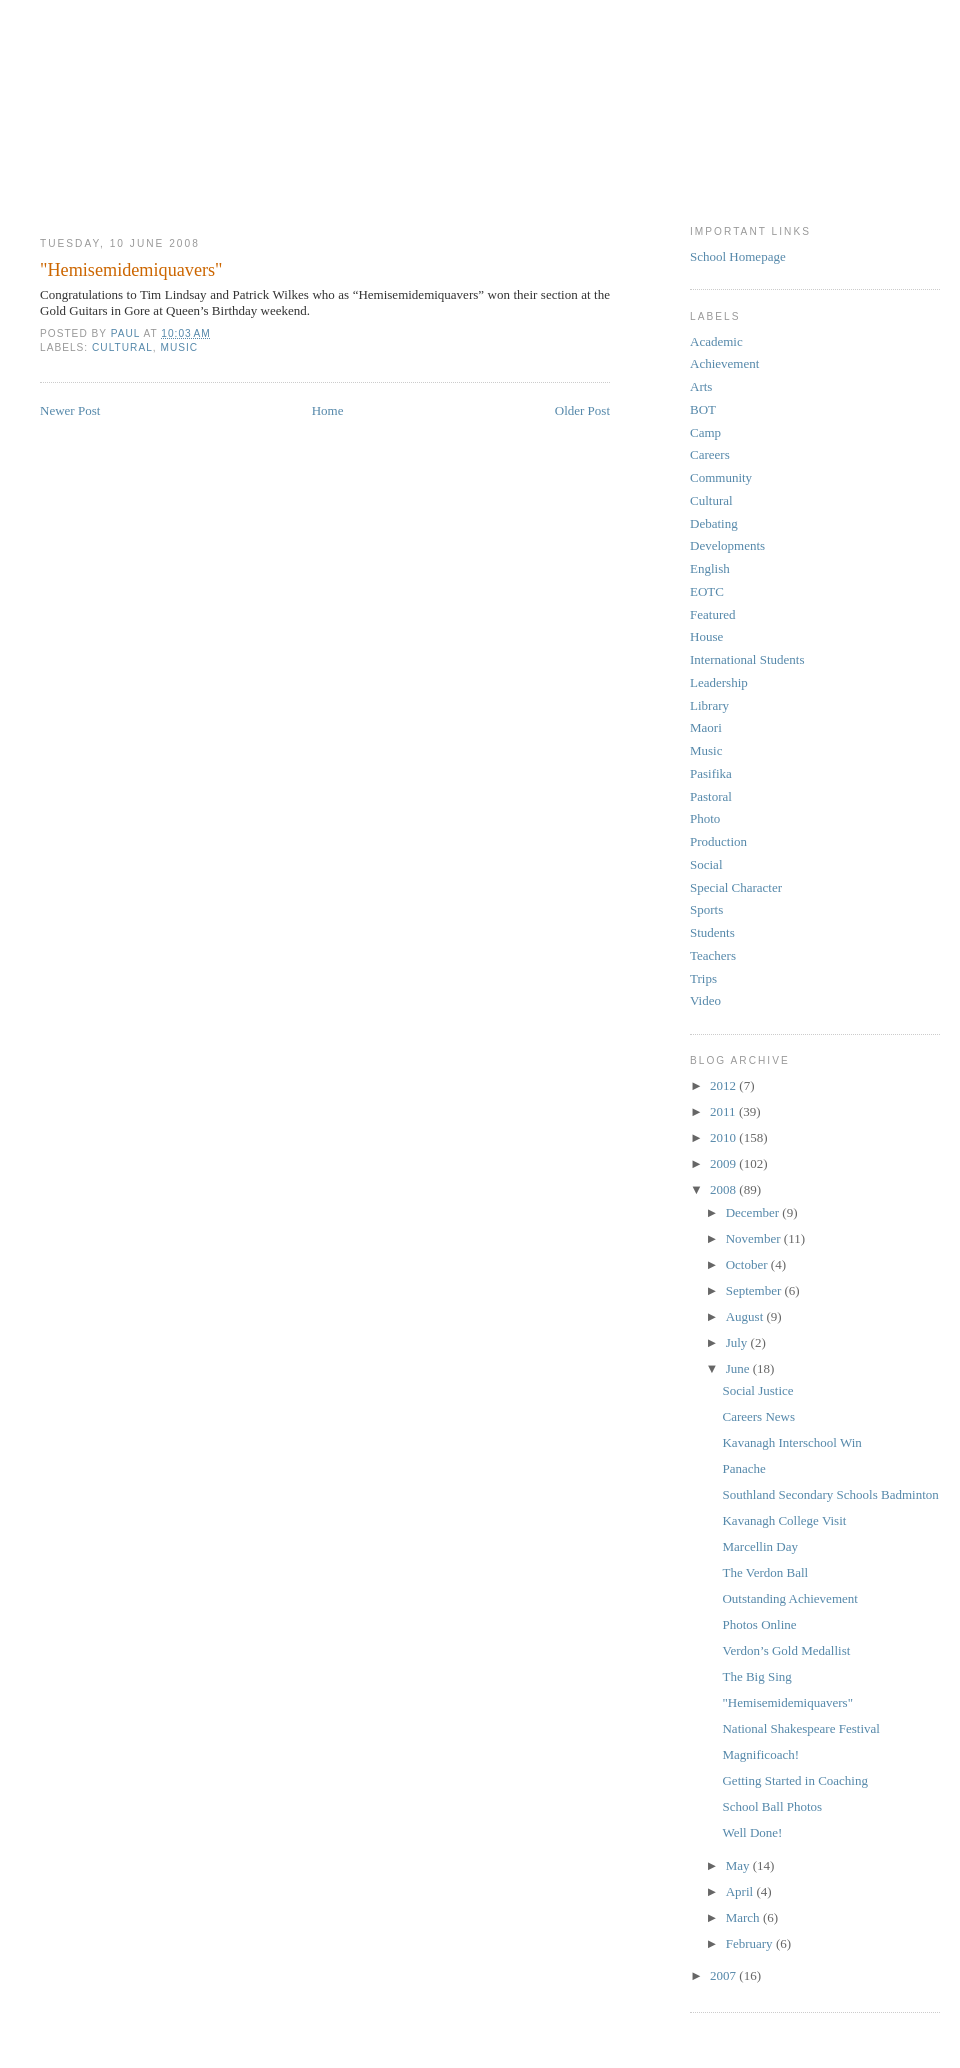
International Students (747, 659)
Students (712, 932)
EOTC (707, 591)
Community (721, 477)
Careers (710, 454)
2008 (724, 1189)
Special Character (736, 887)
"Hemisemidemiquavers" (787, 1702)
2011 (724, 1111)
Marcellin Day (759, 1546)
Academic (716, 341)
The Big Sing (756, 1676)
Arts (701, 386)
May (739, 1865)
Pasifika (711, 773)
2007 (724, 1975)
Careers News (758, 1416)
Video (705, 1000)
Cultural (122, 347)
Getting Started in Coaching (795, 1780)
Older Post (582, 410)
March (744, 1917)
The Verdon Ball (765, 1572)
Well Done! (752, 1832)
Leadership (719, 682)
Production (718, 841)
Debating (714, 523)
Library (709, 705)
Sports (706, 909)
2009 (724, 1163)
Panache (743, 1468)
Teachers (713, 955)
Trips (703, 978)
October (748, 1264)
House (706, 636)
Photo (705, 818)
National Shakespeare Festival (800, 1728)
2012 (724, 1085)
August (746, 1316)
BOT (703, 409)
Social (706, 864)
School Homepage (738, 256)
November (755, 1238)
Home (328, 410)
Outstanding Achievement (789, 1598)
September (755, 1290)
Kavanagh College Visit (784, 1520)
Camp (705, 432)
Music (179, 347)
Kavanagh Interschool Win (791, 1442)
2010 (724, 1137)
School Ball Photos (772, 1806)
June (739, 1368)
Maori (706, 727)
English (710, 568)
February (751, 1943)
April (741, 1891)
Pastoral (711, 796)
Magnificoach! (760, 1754)
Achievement (724, 363)
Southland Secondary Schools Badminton (830, 1494)
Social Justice (757, 1390)
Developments (727, 545)
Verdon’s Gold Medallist (786, 1650)
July (738, 1342)
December (754, 1212)
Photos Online (759, 1624)
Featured (712, 614)
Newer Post (70, 410)
